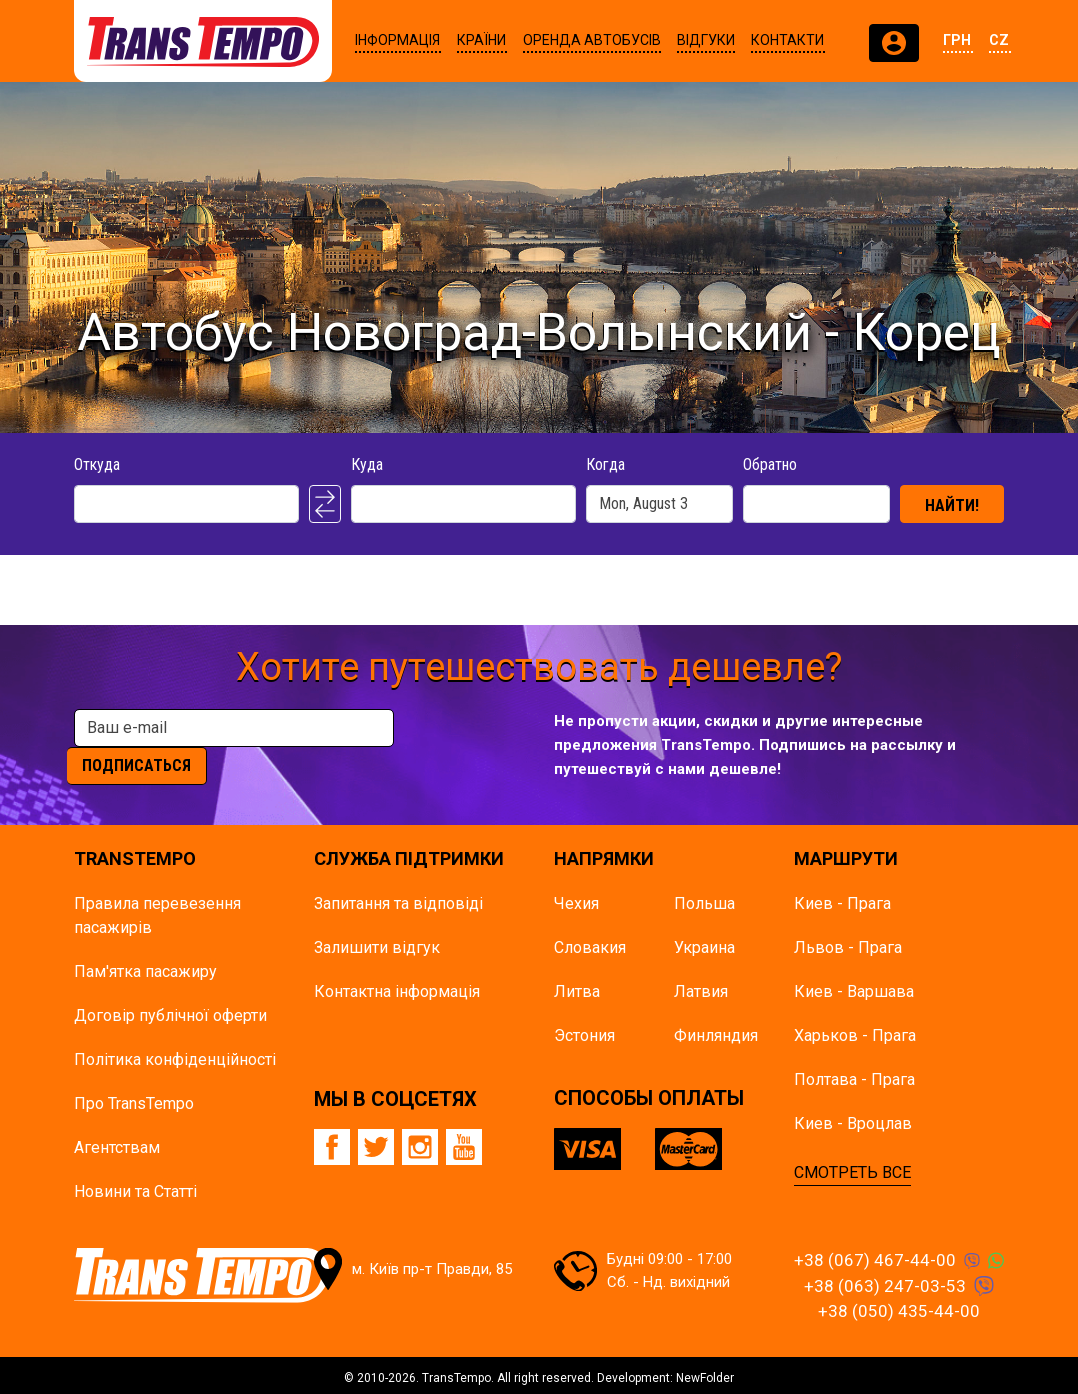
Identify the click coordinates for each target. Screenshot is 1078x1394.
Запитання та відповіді (398, 899)
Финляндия (716, 1031)
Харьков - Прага (855, 1031)
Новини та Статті (135, 1187)
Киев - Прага (842, 899)
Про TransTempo (134, 1099)
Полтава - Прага (854, 1075)
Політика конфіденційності (175, 1055)
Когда (605, 464)
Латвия (701, 987)
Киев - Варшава (854, 987)
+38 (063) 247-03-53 (885, 1281)
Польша (704, 899)
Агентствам (117, 1143)
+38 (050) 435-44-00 (899, 1307)
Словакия (590, 943)
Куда (367, 464)
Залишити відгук (377, 943)
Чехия (576, 899)
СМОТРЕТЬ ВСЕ (852, 1168)
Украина (704, 943)
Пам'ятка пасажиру (145, 967)
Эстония (584, 1031)
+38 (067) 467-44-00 (875, 1256)
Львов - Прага (848, 943)
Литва (577, 987)
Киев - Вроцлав (853, 1119)
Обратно (770, 464)
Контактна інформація (397, 987)
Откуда (97, 464)
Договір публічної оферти (170, 1011)
